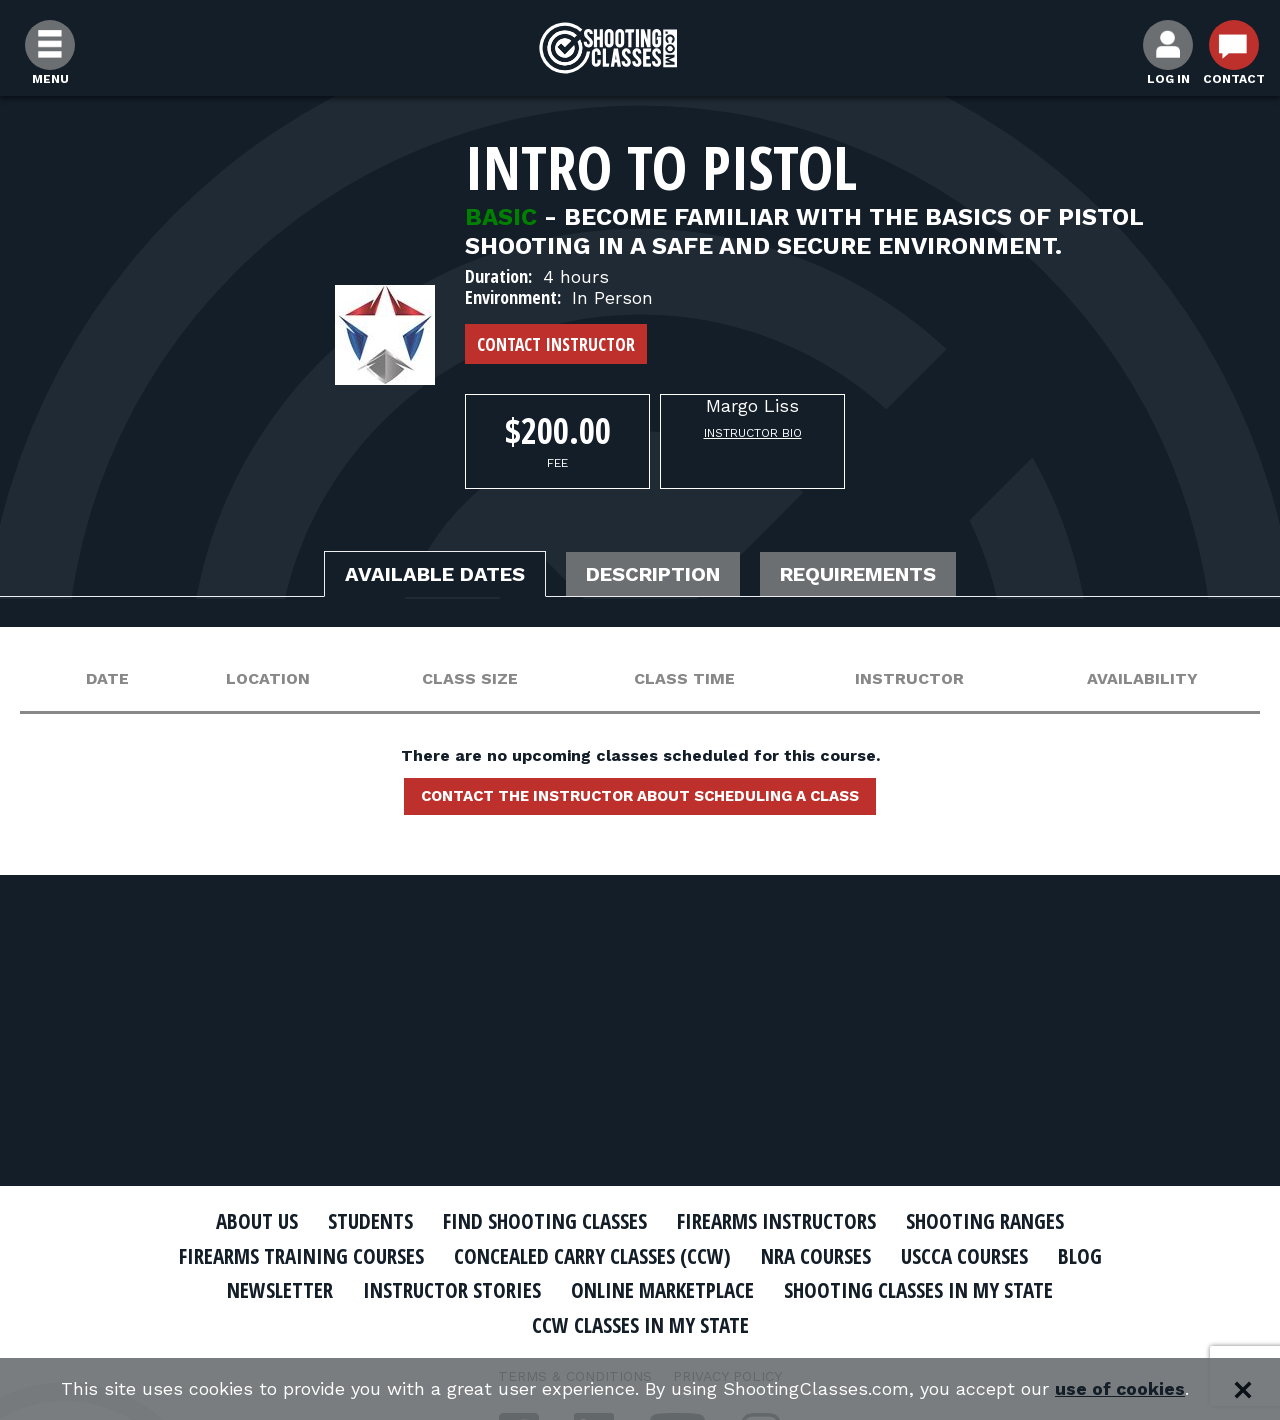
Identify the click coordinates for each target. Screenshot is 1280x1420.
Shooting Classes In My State (918, 1290)
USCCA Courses (964, 1256)
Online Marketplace (662, 1290)
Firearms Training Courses (301, 1256)
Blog (1080, 1256)
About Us (257, 1221)
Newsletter (280, 1290)
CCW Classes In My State (640, 1325)
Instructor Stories (452, 1290)
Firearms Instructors (776, 1221)
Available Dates (435, 574)
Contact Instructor (556, 344)
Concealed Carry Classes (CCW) (592, 1256)
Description (653, 574)
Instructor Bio (753, 433)
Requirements (858, 574)
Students (370, 1221)
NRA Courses (816, 1256)
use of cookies (1120, 1389)
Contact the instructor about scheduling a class (640, 796)
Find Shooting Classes (545, 1221)
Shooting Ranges (985, 1221)
